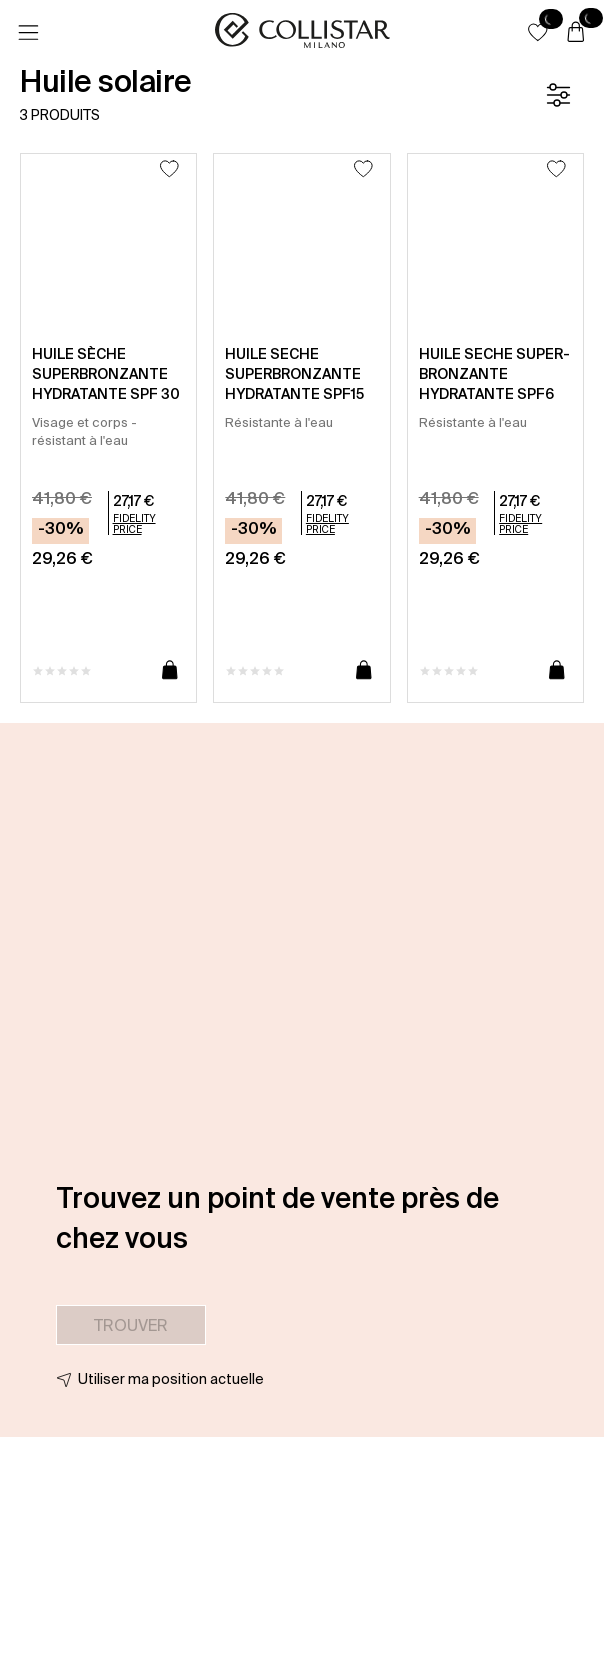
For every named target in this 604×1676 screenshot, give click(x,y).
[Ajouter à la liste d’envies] (169, 168)
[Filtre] (558, 95)
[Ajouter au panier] (170, 671)
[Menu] (28, 33)
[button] (538, 32)
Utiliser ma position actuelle (171, 1379)
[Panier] (576, 33)
